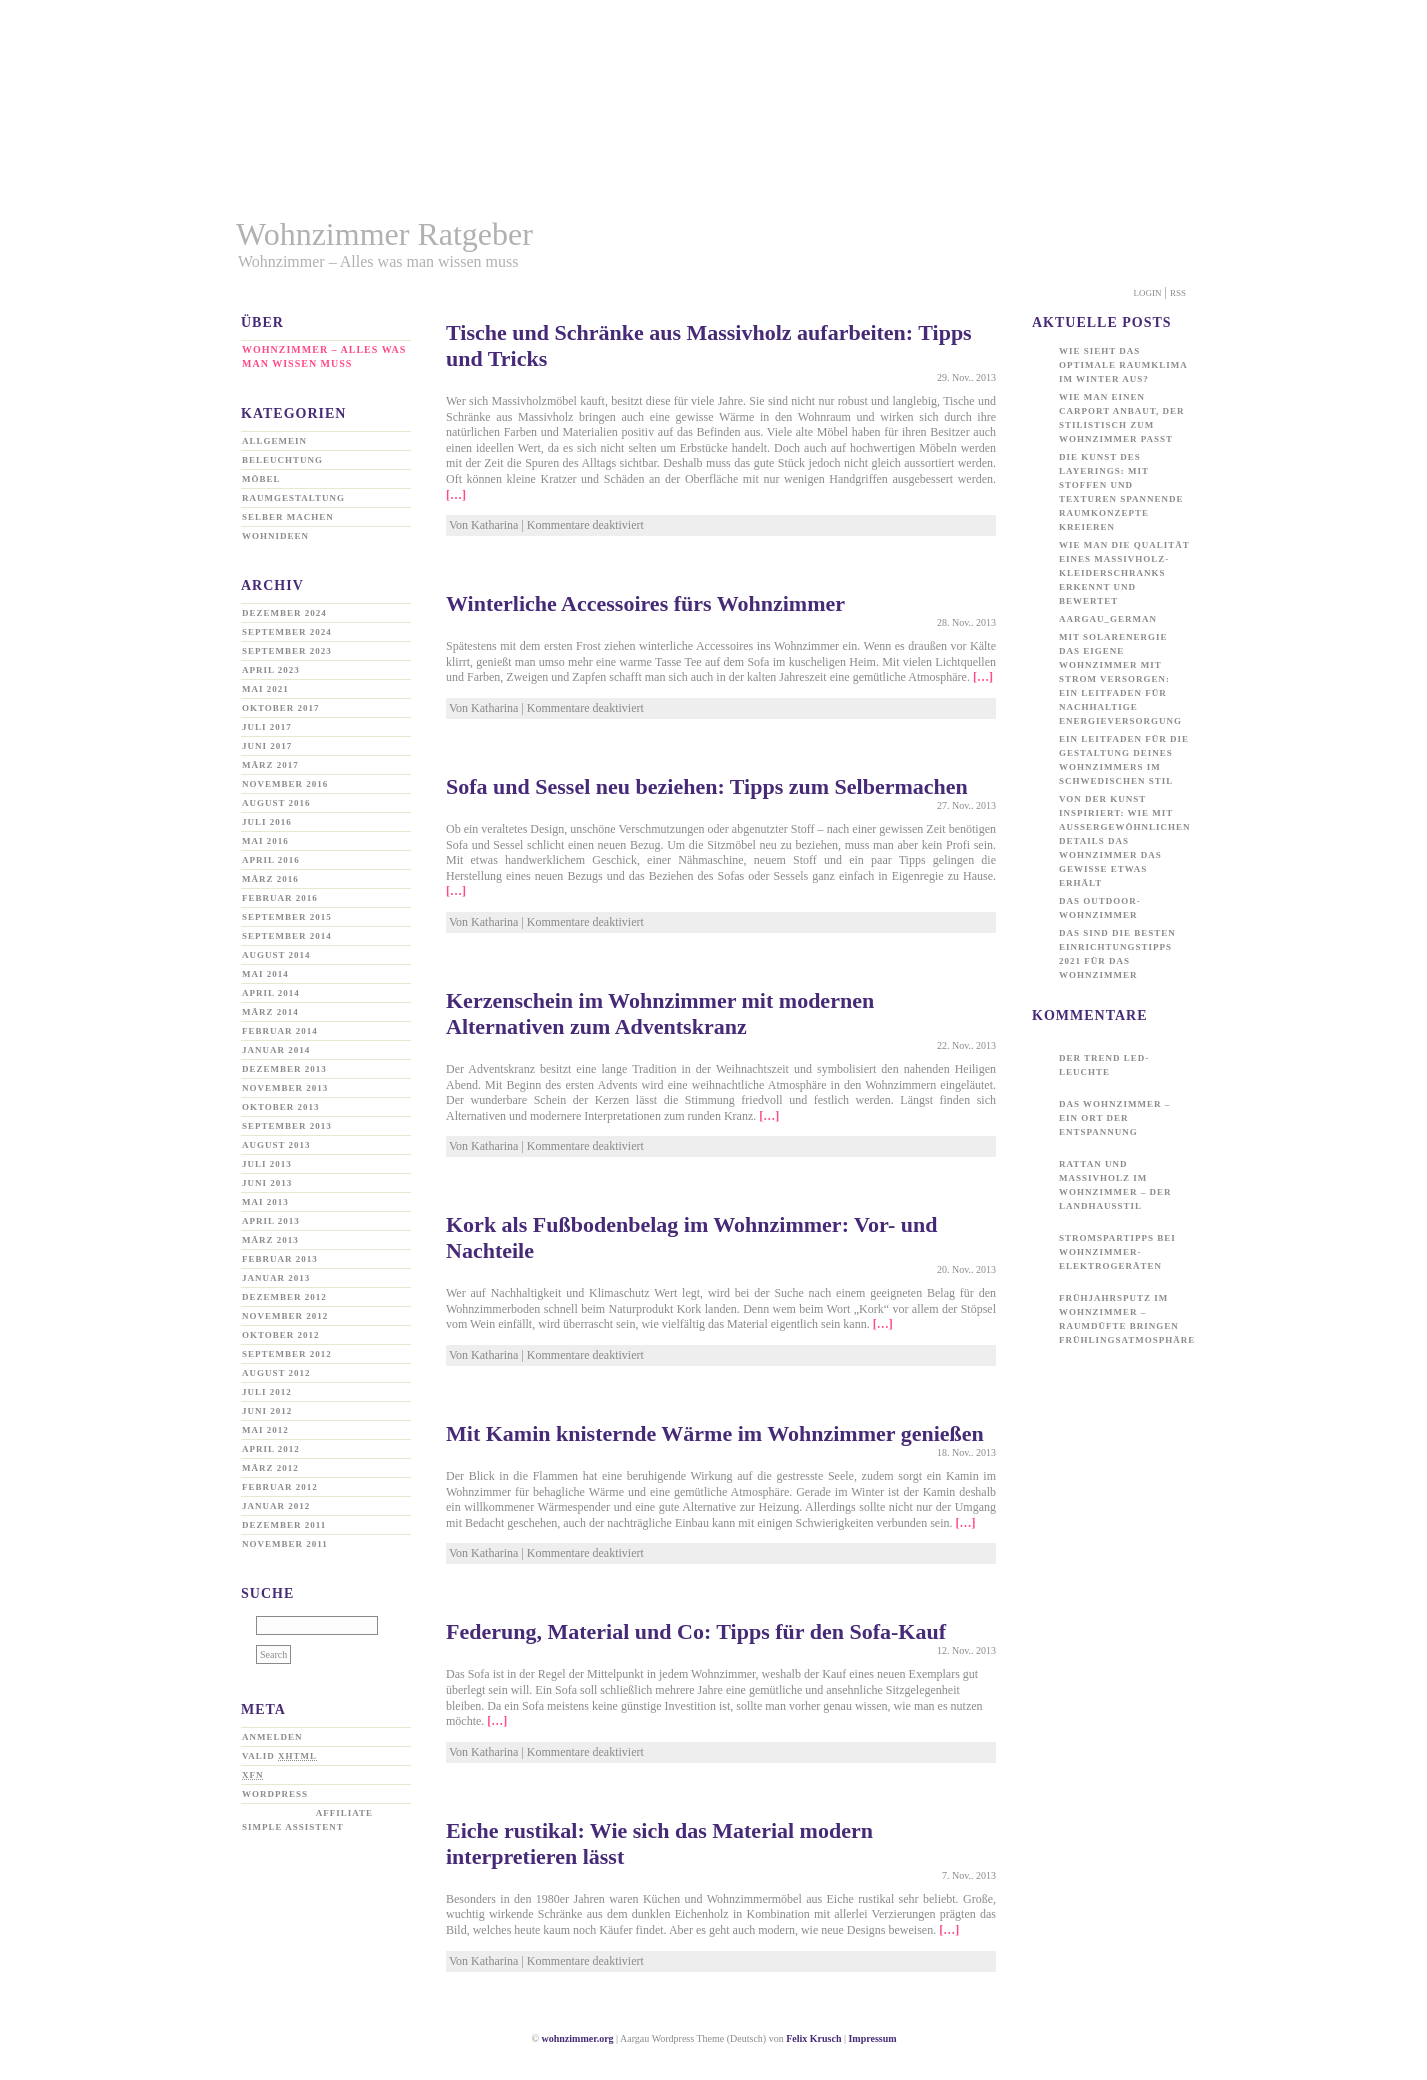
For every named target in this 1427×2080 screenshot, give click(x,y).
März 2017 (270, 765)
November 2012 (285, 1316)
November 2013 (285, 1088)
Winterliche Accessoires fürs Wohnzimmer (645, 603)
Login (1148, 293)
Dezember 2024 (284, 613)
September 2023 (287, 651)
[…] (456, 495)
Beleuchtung (282, 460)
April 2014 (271, 993)
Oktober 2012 (281, 1335)
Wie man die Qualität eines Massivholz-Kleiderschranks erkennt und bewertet (1124, 573)
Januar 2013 (276, 1278)
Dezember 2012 (284, 1297)
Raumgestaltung (293, 498)
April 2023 (271, 670)
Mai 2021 (265, 689)
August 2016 (276, 803)
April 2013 (271, 1221)
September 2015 (287, 917)
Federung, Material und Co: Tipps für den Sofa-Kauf (696, 1631)
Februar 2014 (280, 1031)
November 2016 (285, 784)
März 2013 (270, 1240)
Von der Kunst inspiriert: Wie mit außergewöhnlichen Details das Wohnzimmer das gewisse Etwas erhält (1125, 841)
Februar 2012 (280, 1487)
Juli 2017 (267, 727)
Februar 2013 (280, 1259)
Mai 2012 (265, 1430)
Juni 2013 (267, 1183)
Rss (1178, 293)
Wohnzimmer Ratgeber (384, 234)
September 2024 (287, 632)
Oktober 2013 (281, 1107)
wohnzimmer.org (577, 2038)
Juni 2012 (267, 1411)
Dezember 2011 (284, 1525)
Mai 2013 (265, 1202)
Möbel (261, 479)
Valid (279, 1756)
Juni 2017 (267, 746)
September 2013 (287, 1126)
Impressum (872, 2038)
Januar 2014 (276, 1050)
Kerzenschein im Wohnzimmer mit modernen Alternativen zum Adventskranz (660, 1013)
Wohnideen (275, 536)
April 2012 (271, 1449)
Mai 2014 (265, 974)
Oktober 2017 (281, 708)
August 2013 (276, 1145)
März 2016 (270, 879)
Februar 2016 (280, 898)
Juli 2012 (267, 1392)
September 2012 (287, 1354)
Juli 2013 (267, 1164)
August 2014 (276, 955)
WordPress (275, 1794)
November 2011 (285, 1544)
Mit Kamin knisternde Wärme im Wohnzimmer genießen (715, 1433)
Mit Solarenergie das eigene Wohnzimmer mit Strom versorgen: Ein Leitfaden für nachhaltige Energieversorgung (1120, 679)
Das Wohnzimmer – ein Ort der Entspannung (1114, 1118)
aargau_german (1108, 619)
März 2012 (270, 1468)
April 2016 (271, 860)
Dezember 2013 (284, 1069)
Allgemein (274, 441)
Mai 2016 (265, 841)
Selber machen (288, 517)
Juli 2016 (267, 822)
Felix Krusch (813, 2038)
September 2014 (287, 936)
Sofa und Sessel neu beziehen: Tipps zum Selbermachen (707, 786)
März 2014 (270, 1012)
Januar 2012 (276, 1506)
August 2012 (276, 1373)
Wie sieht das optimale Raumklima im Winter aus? (1123, 365)
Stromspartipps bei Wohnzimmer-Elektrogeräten (1117, 1252)
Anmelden (272, 1737)
